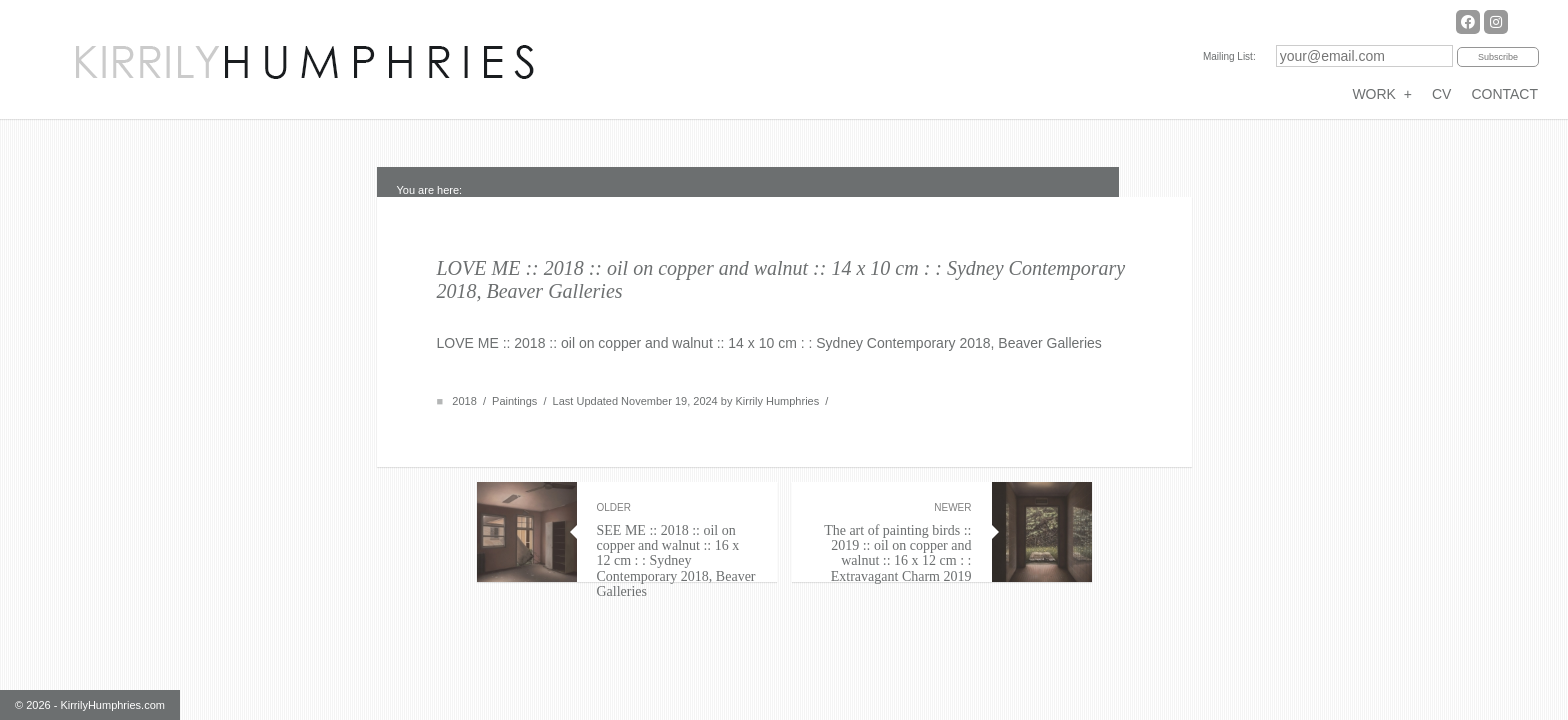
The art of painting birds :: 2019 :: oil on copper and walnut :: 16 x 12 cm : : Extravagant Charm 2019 (892, 543)
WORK (1382, 94)
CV (1441, 94)
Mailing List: (1229, 56)
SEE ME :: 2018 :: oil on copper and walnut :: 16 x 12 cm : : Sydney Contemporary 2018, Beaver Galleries (677, 551)
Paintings (514, 401)
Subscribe (1498, 57)
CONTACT (1504, 94)
